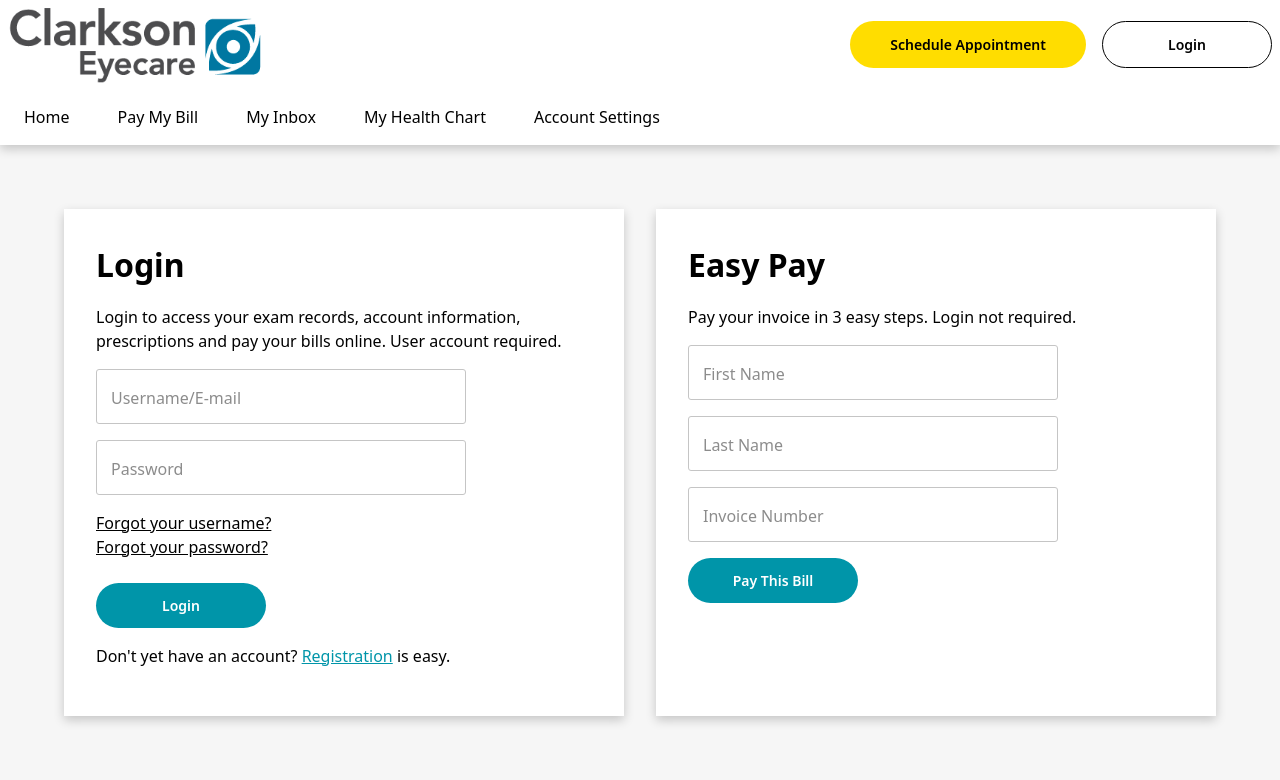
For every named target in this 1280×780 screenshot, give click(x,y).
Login (1187, 44)
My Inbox (281, 117)
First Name (744, 374)
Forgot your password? (182, 547)
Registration (347, 656)
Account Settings (597, 117)
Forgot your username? (183, 523)
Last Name (743, 445)
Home (47, 117)
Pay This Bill (773, 580)
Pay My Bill (158, 117)
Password (147, 469)
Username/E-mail (176, 398)
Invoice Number (763, 516)
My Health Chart (425, 117)
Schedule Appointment (968, 44)
